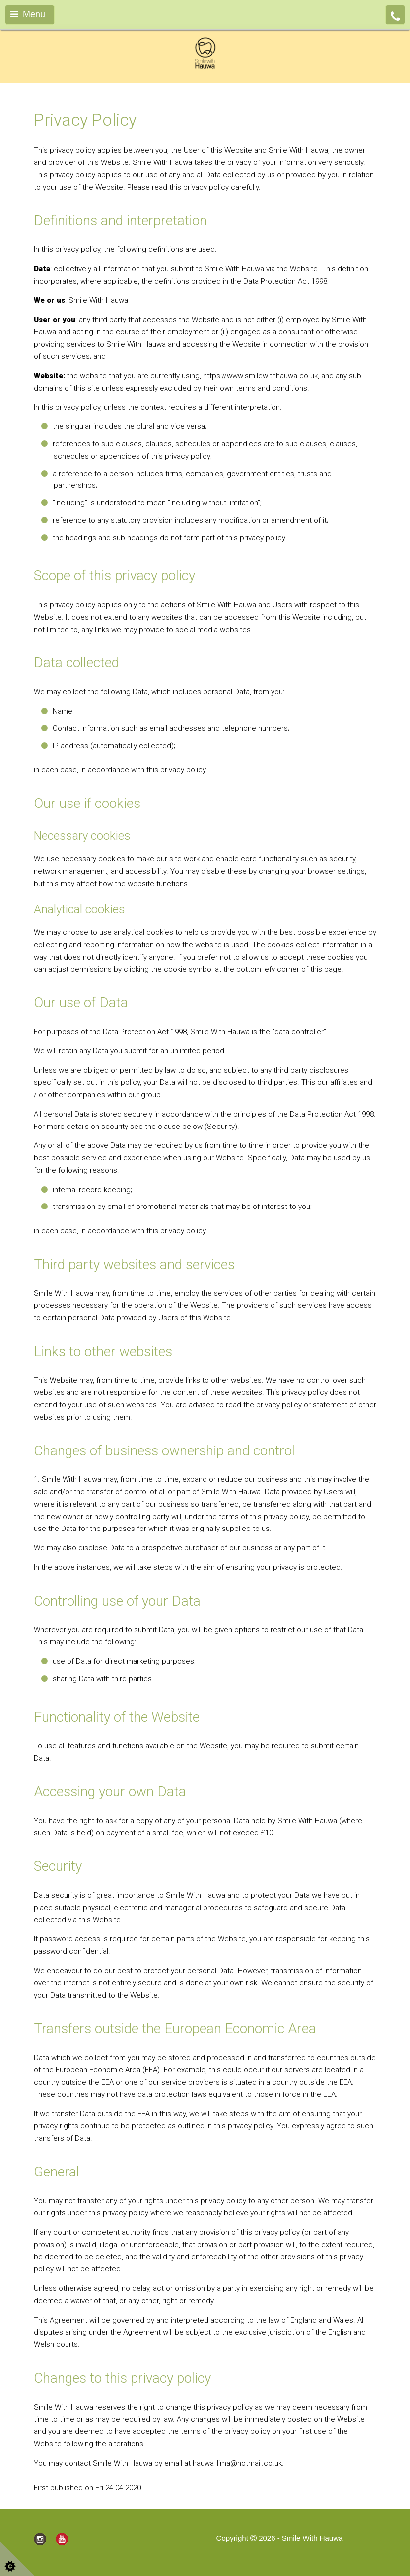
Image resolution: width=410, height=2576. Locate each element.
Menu (27, 14)
